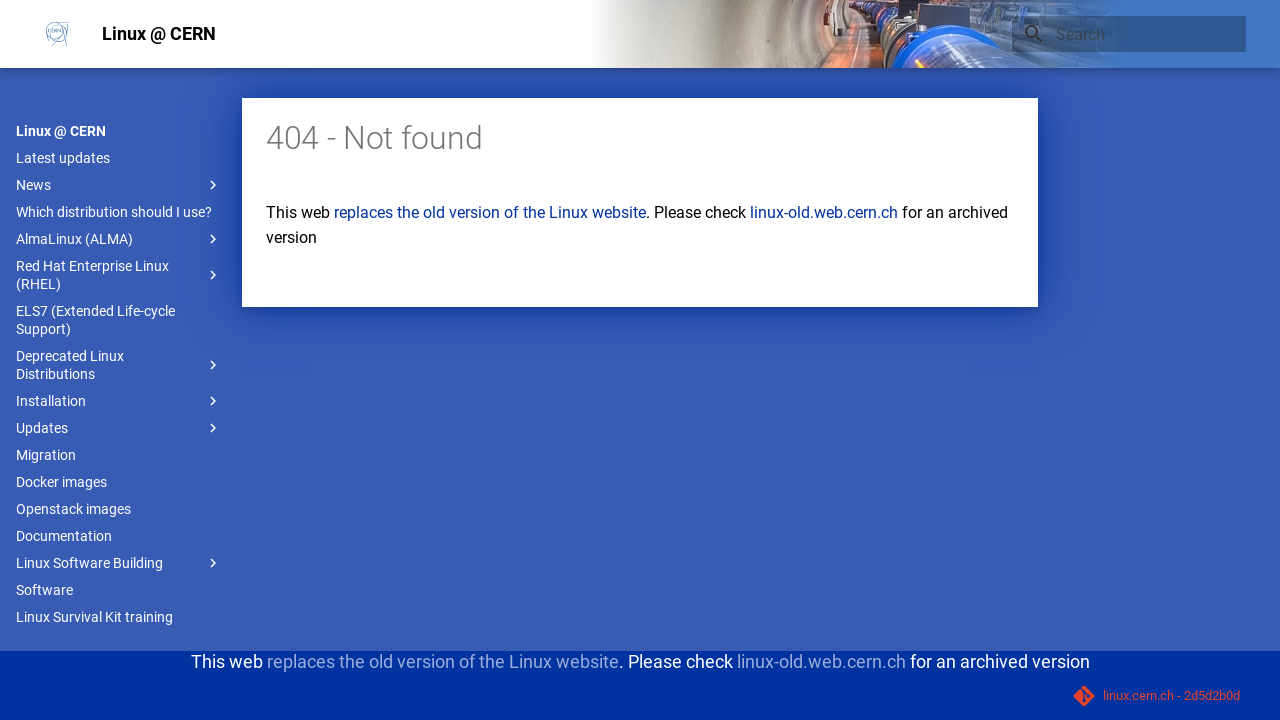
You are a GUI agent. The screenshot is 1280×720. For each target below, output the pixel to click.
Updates (119, 428)
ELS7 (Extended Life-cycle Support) (95, 320)
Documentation (64, 536)
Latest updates (63, 158)
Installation (119, 401)
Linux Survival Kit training (94, 617)
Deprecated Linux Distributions (119, 365)
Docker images (61, 482)
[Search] (1129, 34)
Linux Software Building (119, 563)
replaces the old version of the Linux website (490, 212)
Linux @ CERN (61, 131)
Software (44, 590)
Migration (46, 455)
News (119, 185)
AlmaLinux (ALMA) (119, 239)
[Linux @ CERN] (58, 34)
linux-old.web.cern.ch (824, 212)
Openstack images (73, 509)
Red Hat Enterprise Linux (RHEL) (119, 275)
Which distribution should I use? (114, 212)
